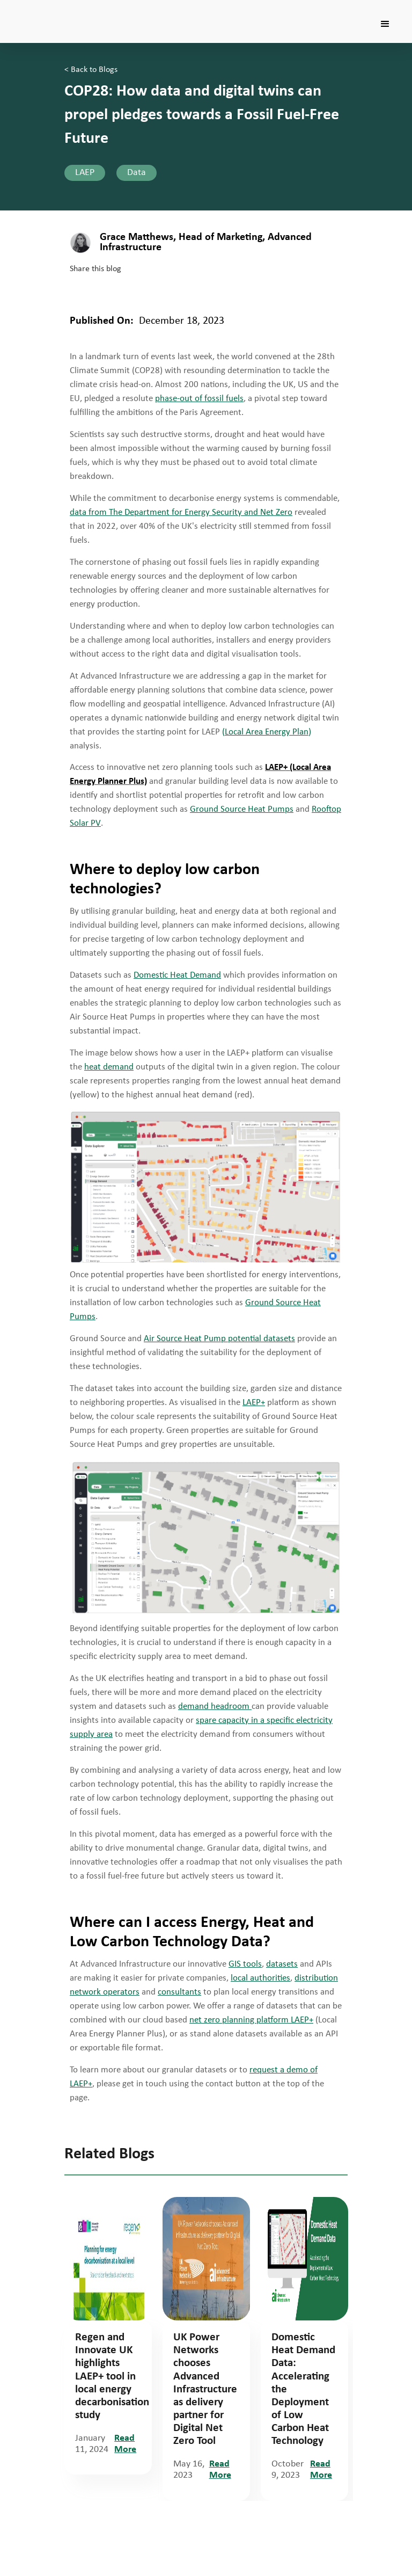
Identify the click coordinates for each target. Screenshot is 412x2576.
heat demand (109, 1067)
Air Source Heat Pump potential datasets (219, 1338)
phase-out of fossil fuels (199, 398)
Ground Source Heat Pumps (241, 809)
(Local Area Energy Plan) (266, 732)
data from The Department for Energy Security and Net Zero (181, 512)
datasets (282, 1964)
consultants (179, 1992)
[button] (385, 24)
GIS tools (245, 1964)
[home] (64, 7)
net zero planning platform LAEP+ (251, 2020)
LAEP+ (253, 1402)
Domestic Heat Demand (177, 975)
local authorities (260, 1978)
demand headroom (215, 1706)
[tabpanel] (108, 2336)
